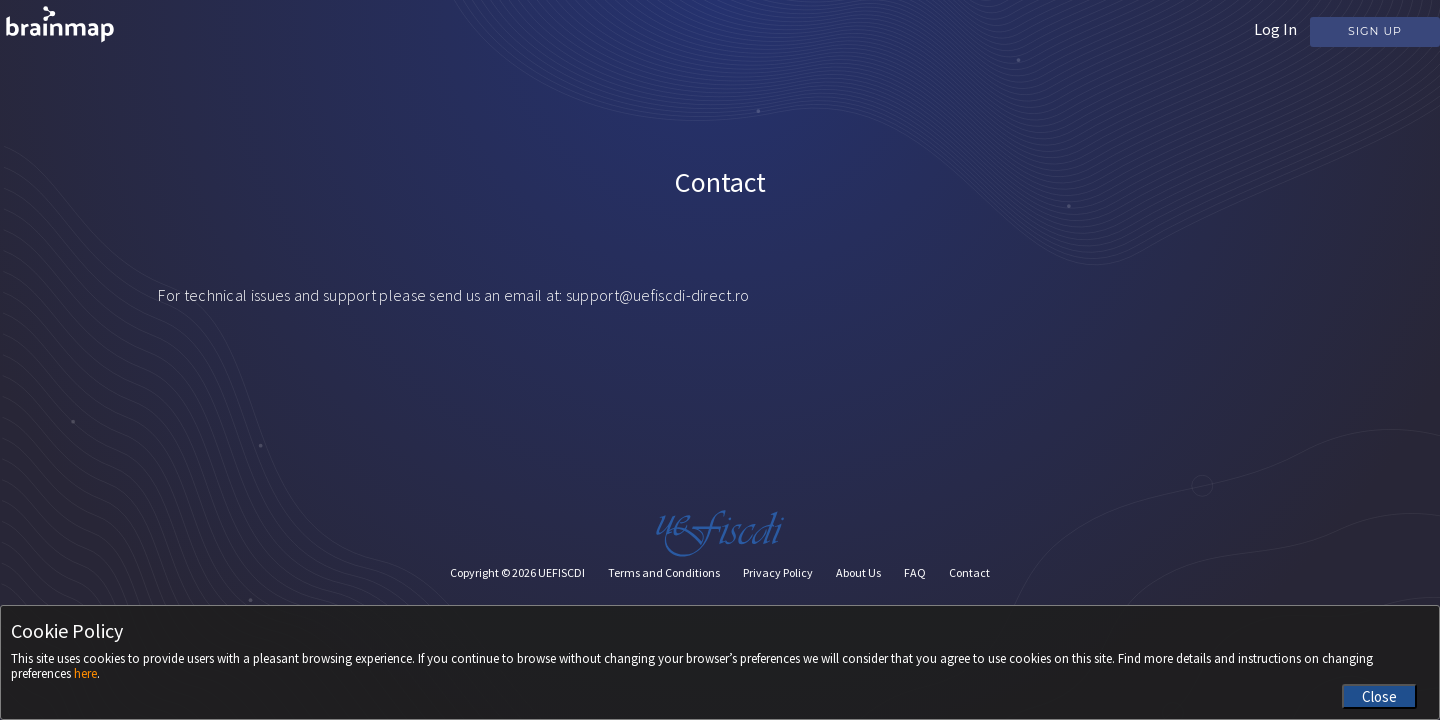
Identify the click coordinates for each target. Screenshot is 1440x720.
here (85, 673)
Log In (1275, 29)
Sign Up (1375, 31)
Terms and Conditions (664, 572)
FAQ (915, 572)
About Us (858, 572)
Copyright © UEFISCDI (517, 572)
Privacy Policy (778, 572)
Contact (969, 572)
